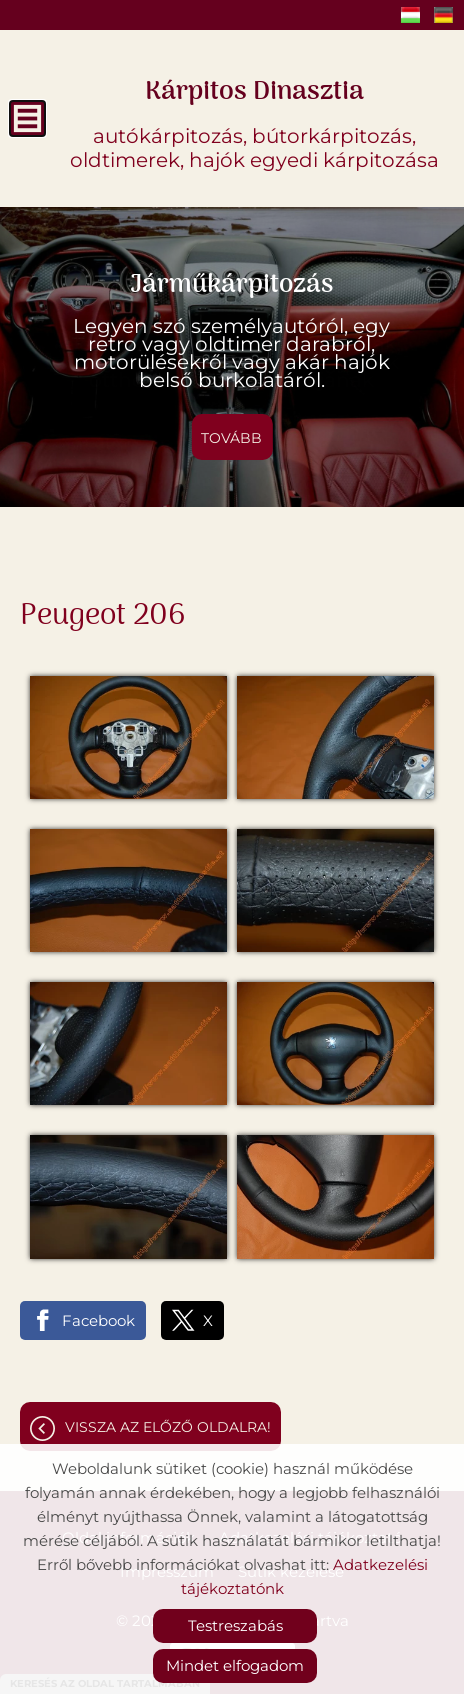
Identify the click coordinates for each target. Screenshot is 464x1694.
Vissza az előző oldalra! (168, 1427)
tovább (231, 438)
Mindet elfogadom (235, 1665)
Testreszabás (235, 1625)
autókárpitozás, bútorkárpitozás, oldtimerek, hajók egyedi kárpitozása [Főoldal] (254, 121)
